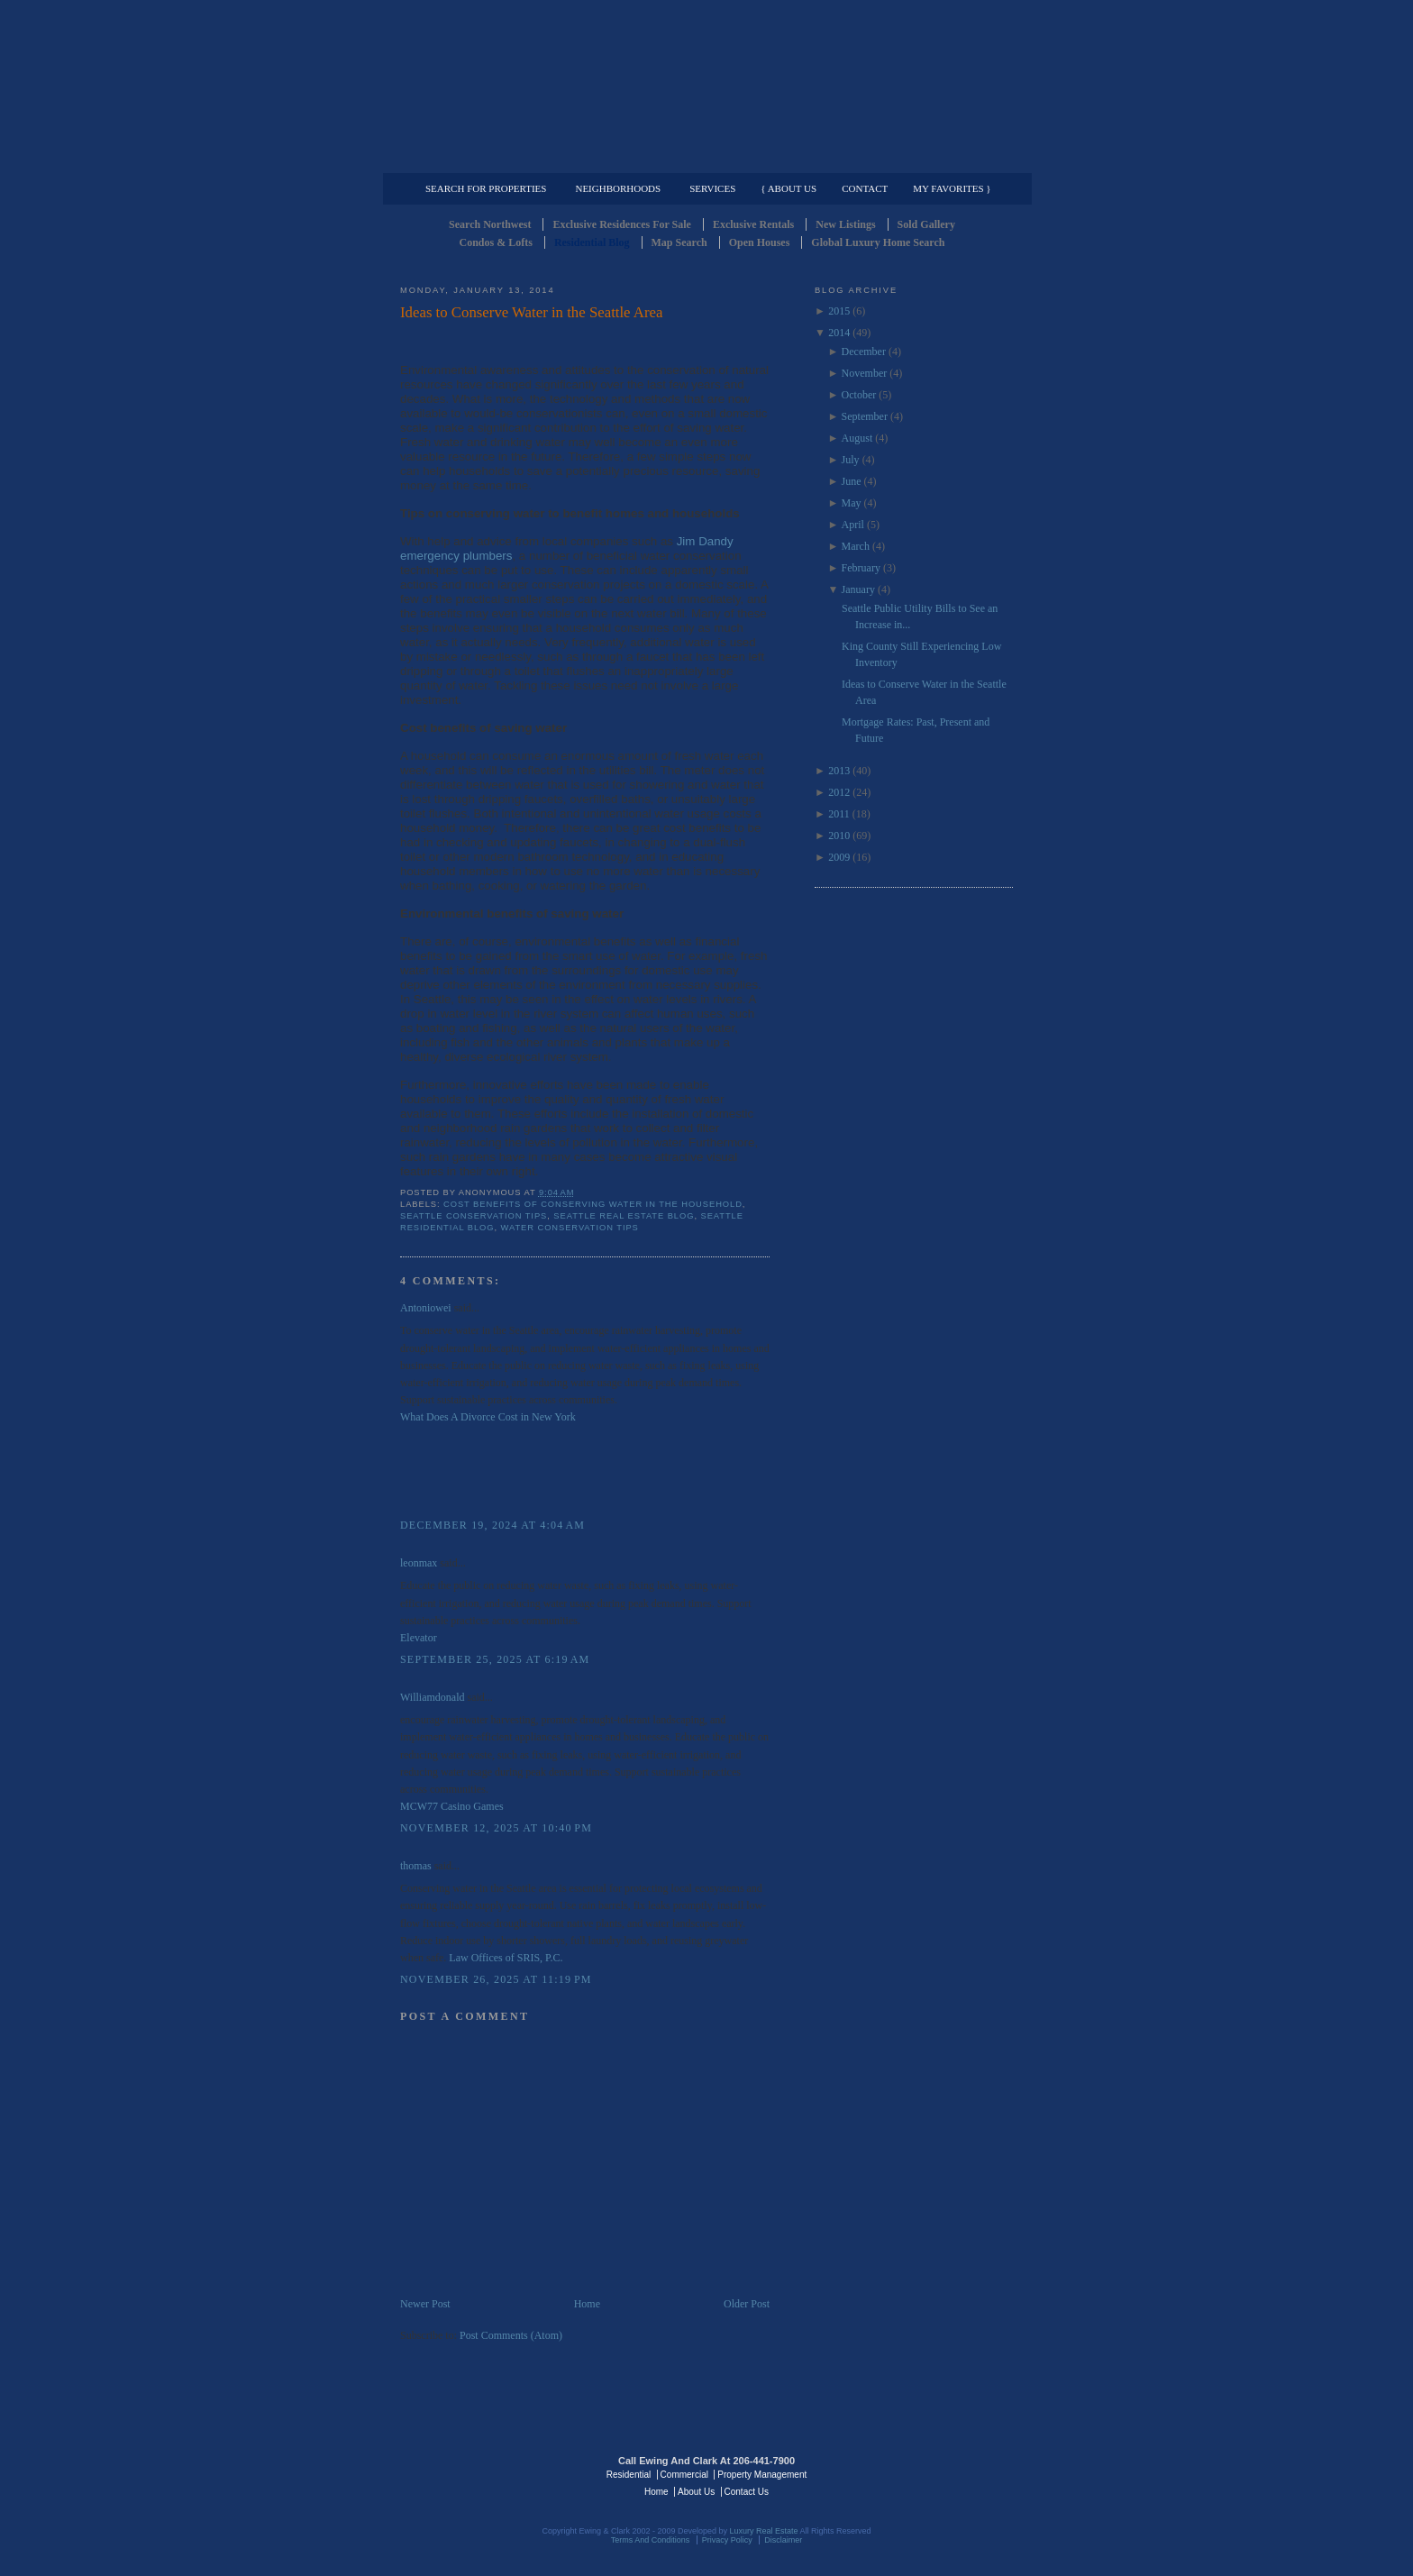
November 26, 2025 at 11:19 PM (496, 1979)
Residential (628, 2475)
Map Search (679, 242)
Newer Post (425, 2303)
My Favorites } (951, 188)
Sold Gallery (926, 224)
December (864, 351)
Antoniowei (425, 1308)
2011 (839, 814)
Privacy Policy (727, 2539)
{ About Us (788, 188)
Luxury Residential (492, 158)
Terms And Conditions (650, 2539)
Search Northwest (490, 224)
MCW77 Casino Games (452, 1806)
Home (587, 2303)
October (859, 394)
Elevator (418, 1637)
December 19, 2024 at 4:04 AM (492, 1525)
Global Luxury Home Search (877, 242)
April (853, 524)
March (856, 546)
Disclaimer (783, 2539)
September (865, 416)
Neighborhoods (618, 188)
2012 (839, 792)
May (851, 503)
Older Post (747, 2303)
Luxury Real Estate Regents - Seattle (478, 2473)
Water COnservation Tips (570, 1227)
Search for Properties (485, 188)
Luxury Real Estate (934, 2473)
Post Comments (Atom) (511, 2335)
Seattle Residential (706, 85)
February (861, 568)
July (851, 459)
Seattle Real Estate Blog (623, 1215)
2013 (839, 770)
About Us (696, 2492)
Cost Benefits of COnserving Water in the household (593, 1204)
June (851, 481)
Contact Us (747, 2492)
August (857, 438)
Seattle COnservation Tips (473, 1215)
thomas (416, 1865)
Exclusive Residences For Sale (621, 224)
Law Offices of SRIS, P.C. (505, 1957)
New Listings (845, 224)
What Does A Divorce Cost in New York (488, 1417)
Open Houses (759, 242)
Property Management (919, 158)
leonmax (418, 1563)
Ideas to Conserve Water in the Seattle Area (531, 312)
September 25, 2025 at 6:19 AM (494, 1659)
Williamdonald (432, 1697)
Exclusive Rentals (753, 224)
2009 (839, 857)
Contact (865, 188)
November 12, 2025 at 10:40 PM (496, 1828)
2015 (839, 311)
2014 (839, 332)
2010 (839, 835)
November (865, 373)
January (858, 589)
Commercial (703, 158)
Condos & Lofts (496, 242)
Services (712, 188)
